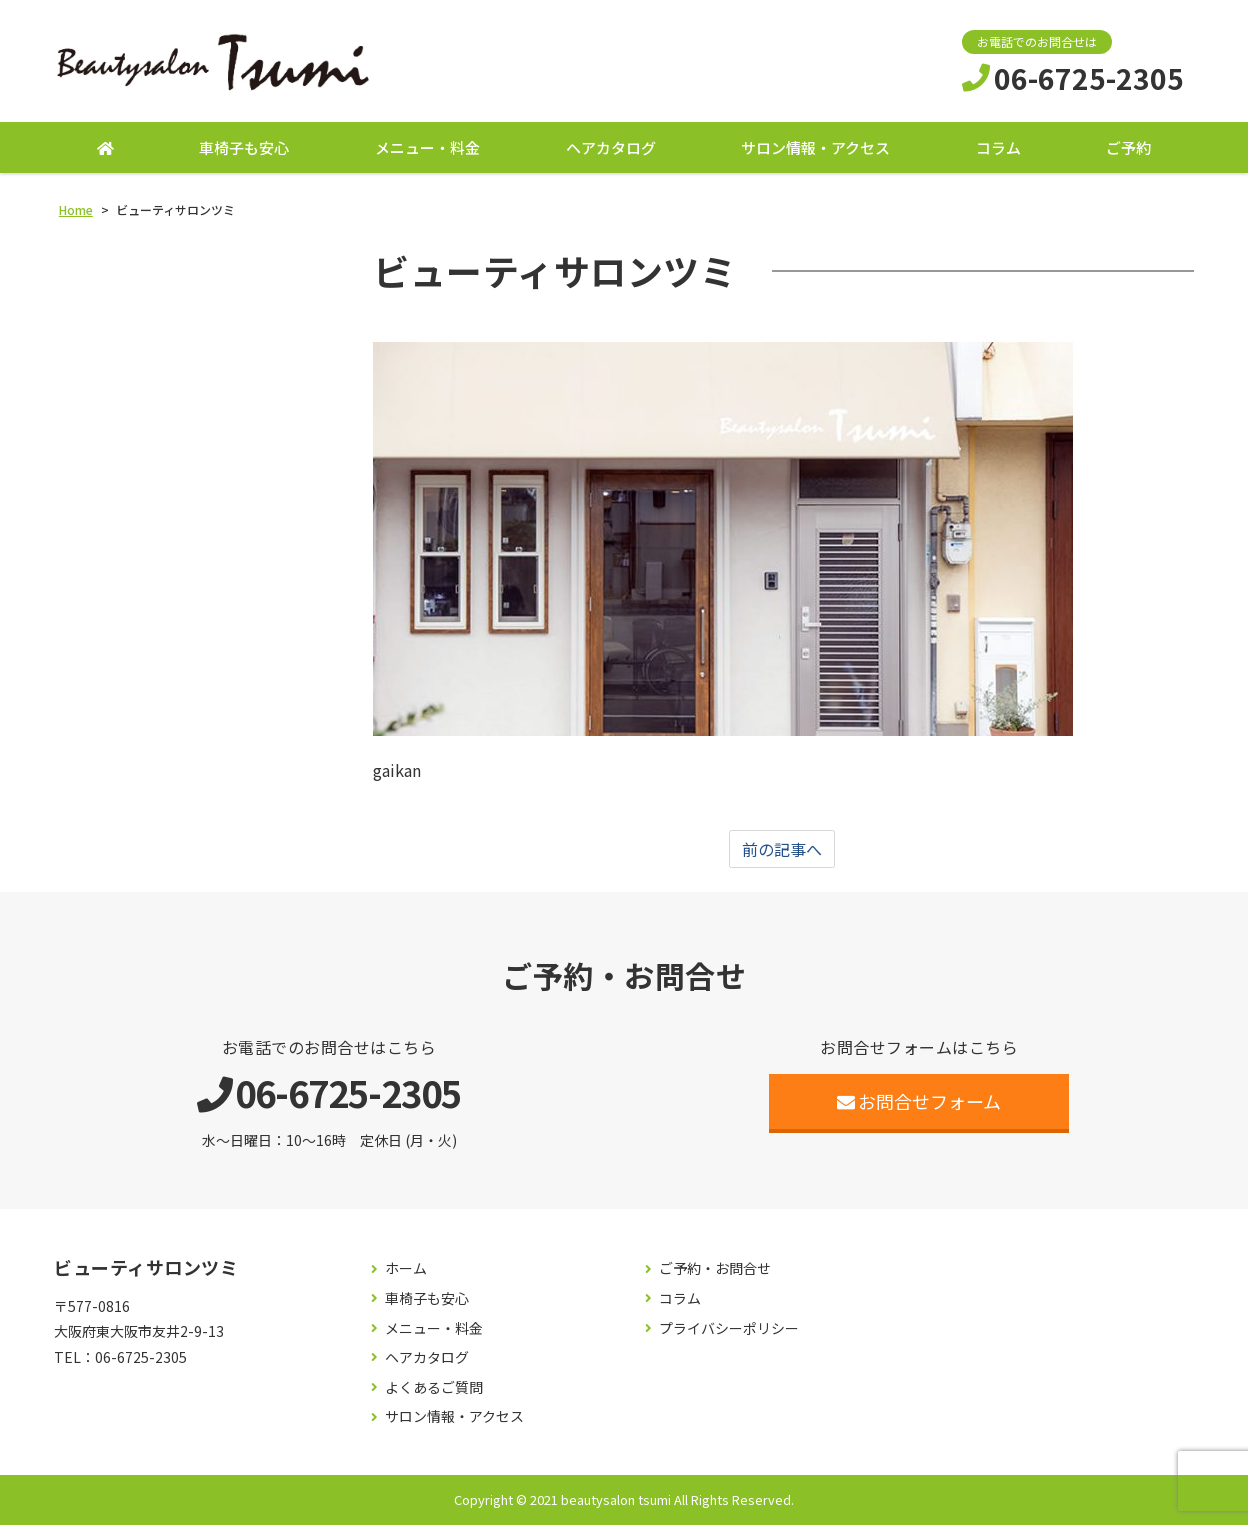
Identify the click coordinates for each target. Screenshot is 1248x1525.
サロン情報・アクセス (815, 147)
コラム (998, 147)
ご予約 (1128, 147)
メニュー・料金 (427, 147)
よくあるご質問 (434, 1387)
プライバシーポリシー (729, 1328)
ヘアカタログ (611, 147)
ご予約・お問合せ (715, 1268)
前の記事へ (782, 849)
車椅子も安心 (244, 147)
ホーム (406, 1268)
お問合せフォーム (919, 1101)
